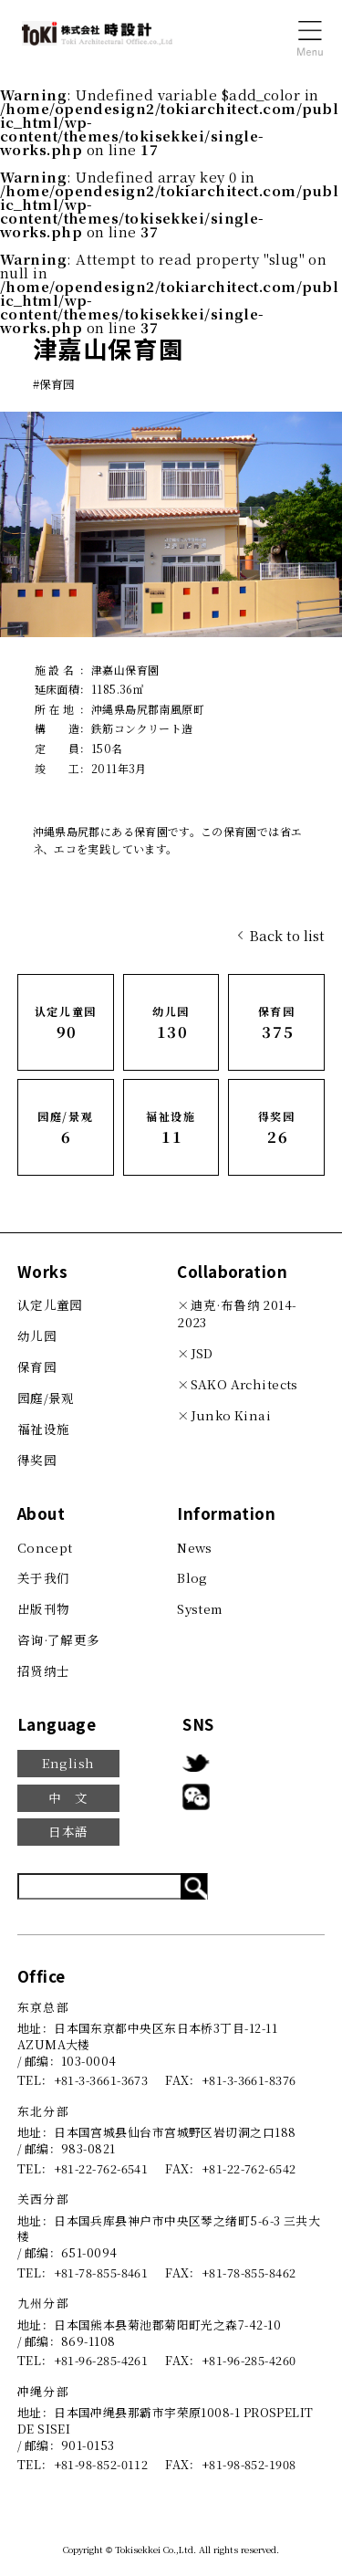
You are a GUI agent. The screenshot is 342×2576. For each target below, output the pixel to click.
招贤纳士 (43, 1670)
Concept (45, 1547)
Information (226, 1513)
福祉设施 (43, 1428)
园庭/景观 (46, 1397)
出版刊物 (43, 1608)
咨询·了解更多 (58, 1639)
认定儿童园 (50, 1304)
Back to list (287, 935)
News (194, 1547)
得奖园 (37, 1459)
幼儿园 (37, 1335)
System (200, 1608)
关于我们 (43, 1577)
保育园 (37, 1366)
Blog (192, 1577)
